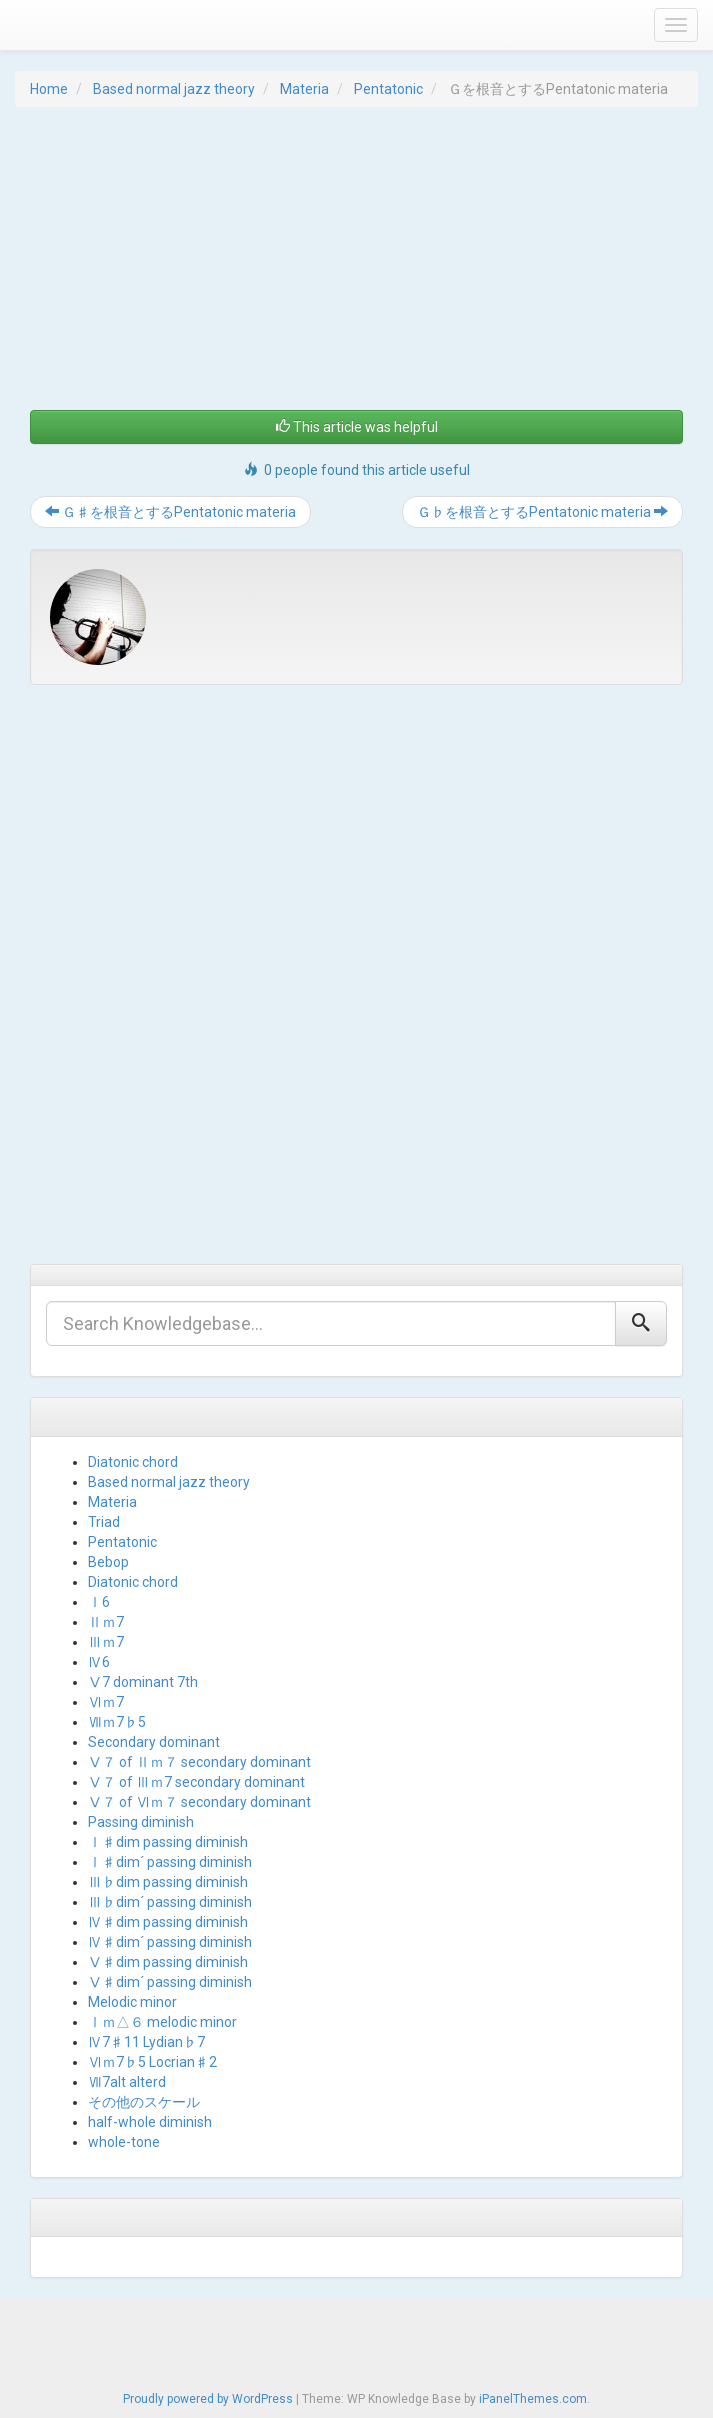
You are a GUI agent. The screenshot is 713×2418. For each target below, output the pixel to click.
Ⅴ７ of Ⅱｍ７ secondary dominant (199, 1762)
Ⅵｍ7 (106, 1702)
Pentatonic (388, 89)
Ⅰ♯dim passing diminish (168, 1842)
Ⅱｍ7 (106, 1622)
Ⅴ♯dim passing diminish (168, 1962)
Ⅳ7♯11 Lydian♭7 (146, 2042)
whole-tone (124, 2142)
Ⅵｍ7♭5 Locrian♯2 (152, 2062)
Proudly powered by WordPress (208, 2399)
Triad (104, 1522)
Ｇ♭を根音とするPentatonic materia (542, 512)
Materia (304, 89)
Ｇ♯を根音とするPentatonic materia (170, 512)
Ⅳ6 (99, 1662)
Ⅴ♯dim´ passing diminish (170, 1982)
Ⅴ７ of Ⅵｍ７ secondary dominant (199, 1802)
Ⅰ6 (99, 1602)
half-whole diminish (150, 2122)
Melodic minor (132, 2002)
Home (49, 89)
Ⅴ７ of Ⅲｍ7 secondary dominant (196, 1782)
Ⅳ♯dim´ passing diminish (170, 1942)
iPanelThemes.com (533, 2399)
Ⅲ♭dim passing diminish (168, 1882)
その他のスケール (144, 2102)
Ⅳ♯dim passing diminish (168, 1922)
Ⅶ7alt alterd (127, 2082)
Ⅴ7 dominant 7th (143, 1682)
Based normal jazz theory (174, 89)
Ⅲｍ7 (106, 1642)
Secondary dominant (154, 1742)
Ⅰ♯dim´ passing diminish (170, 1862)
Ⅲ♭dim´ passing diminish (170, 1902)
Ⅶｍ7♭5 (117, 1722)
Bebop (108, 1562)
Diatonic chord (133, 1462)
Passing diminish (141, 1822)
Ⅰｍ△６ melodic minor (162, 2022)
